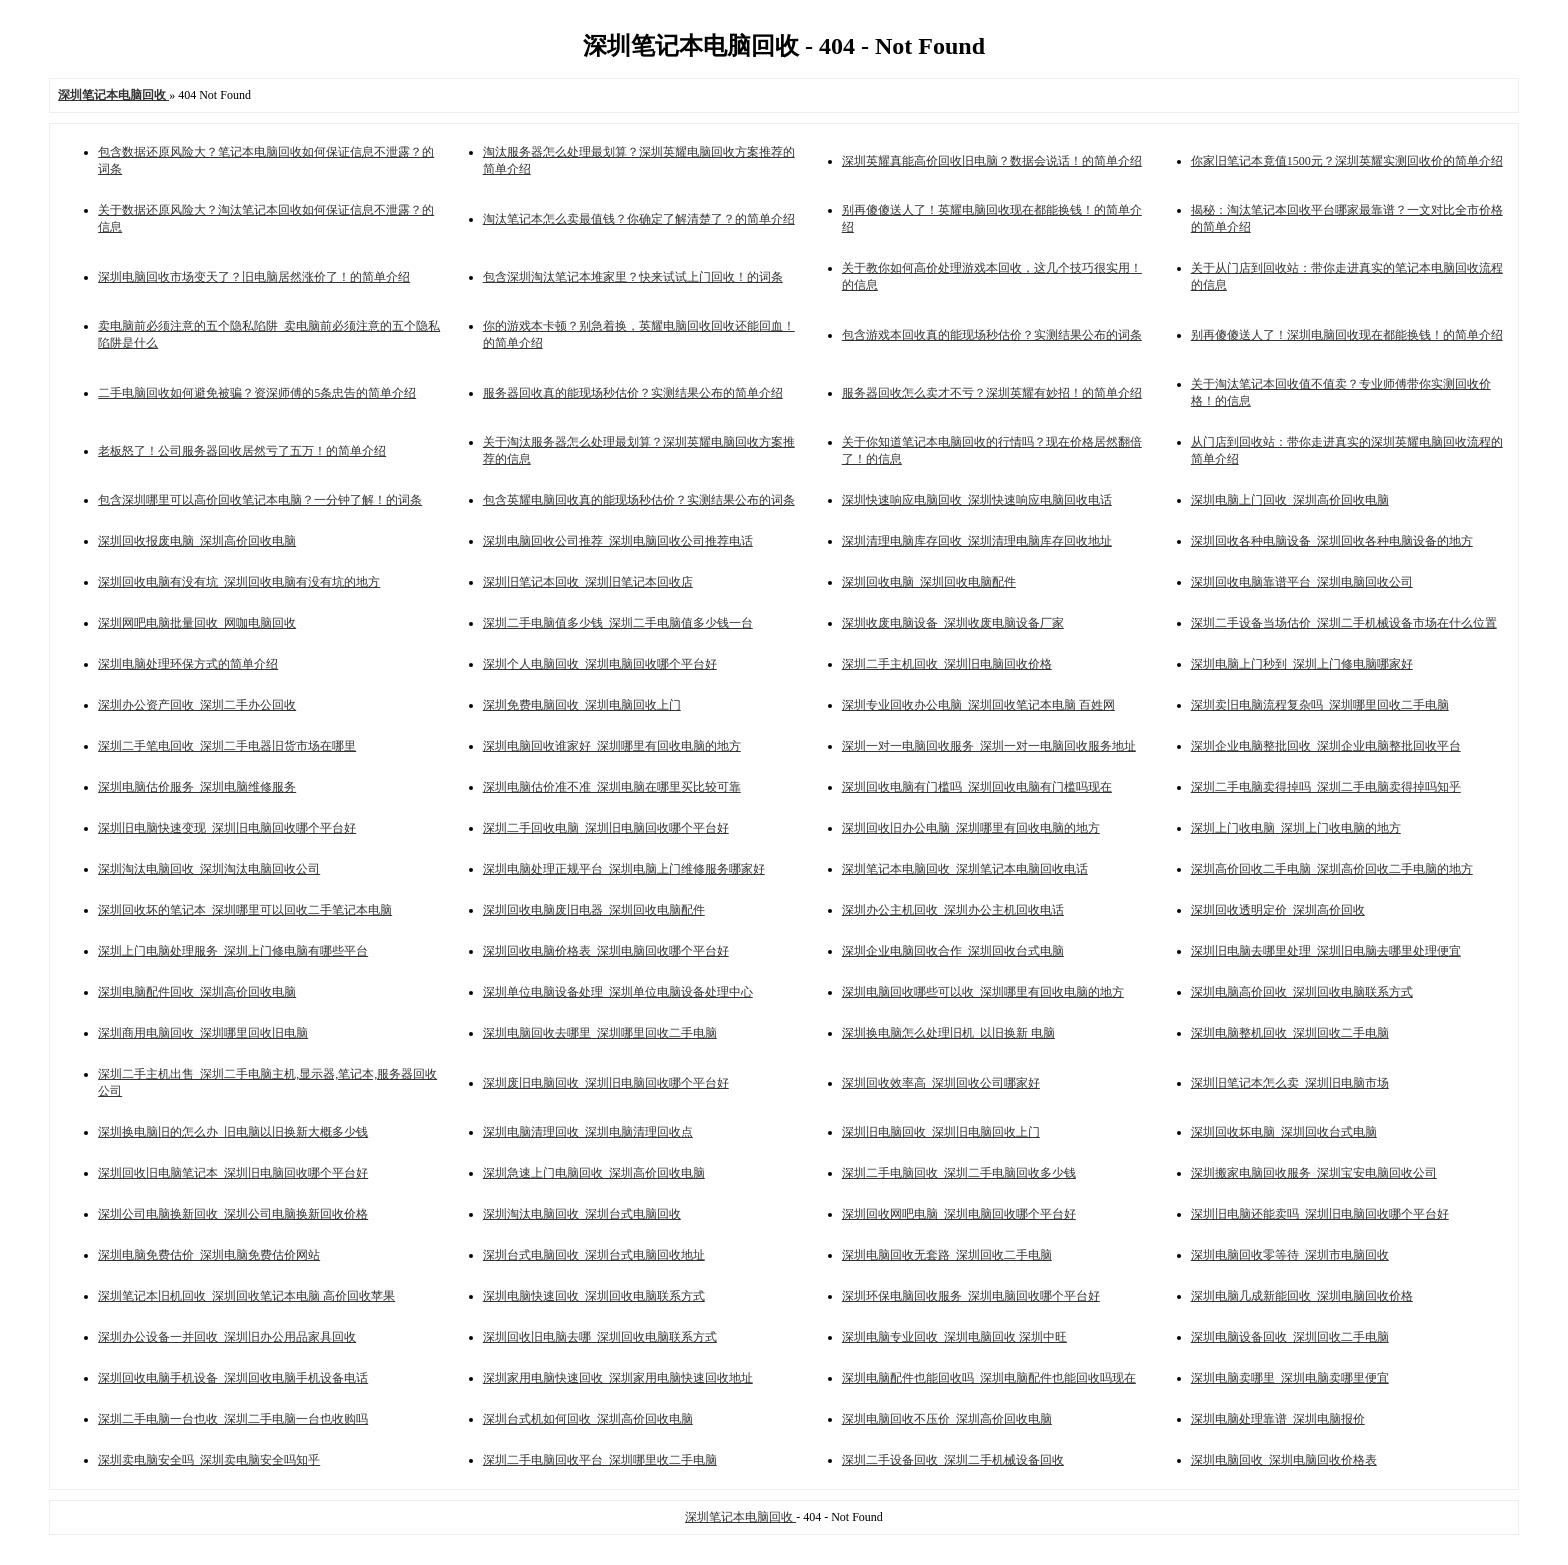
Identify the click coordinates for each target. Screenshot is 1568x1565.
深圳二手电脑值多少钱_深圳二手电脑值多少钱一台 (618, 623)
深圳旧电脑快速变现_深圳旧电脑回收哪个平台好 (227, 828)
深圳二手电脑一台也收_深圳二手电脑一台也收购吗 (233, 1419)
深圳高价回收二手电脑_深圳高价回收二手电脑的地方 (1332, 869)
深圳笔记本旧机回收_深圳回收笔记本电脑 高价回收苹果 (246, 1296)
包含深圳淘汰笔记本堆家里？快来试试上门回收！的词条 (633, 277)
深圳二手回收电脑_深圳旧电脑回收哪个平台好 (606, 828)
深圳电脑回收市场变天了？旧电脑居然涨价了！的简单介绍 (254, 277)
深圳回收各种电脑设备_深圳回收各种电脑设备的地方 (1332, 541)
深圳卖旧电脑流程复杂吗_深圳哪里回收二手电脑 (1320, 705)
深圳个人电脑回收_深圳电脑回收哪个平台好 (600, 664)
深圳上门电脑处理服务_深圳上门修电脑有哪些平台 (233, 951)
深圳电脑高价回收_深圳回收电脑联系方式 (1302, 992)
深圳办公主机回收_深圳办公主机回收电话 (953, 910)
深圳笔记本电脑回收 (740, 1517)
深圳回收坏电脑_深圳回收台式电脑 (1284, 1132)
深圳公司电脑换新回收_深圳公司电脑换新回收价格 (233, 1214)
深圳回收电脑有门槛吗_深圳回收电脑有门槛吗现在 (977, 787)
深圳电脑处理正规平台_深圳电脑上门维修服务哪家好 (624, 869)
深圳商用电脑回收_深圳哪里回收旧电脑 (203, 1033)
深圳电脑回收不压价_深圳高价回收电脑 (947, 1419)
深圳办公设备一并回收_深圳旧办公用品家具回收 (227, 1337)
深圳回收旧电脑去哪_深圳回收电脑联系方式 (600, 1337)
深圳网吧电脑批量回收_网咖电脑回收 (197, 623)
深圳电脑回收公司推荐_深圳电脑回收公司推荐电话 (618, 541)
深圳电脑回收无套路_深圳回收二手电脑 (947, 1255)
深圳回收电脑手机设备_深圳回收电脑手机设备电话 (233, 1378)
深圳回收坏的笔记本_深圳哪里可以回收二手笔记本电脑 (245, 910)
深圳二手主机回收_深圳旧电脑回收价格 (947, 664)
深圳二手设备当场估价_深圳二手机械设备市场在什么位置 (1344, 623)
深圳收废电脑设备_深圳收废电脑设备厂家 (953, 623)
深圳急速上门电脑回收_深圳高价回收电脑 (594, 1173)
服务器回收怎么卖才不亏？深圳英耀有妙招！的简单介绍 (992, 393)
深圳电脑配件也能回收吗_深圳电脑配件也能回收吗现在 (989, 1378)
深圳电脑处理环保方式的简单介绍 (188, 664)
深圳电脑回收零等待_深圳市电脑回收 (1290, 1255)
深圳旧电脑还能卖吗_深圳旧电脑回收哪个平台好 (1320, 1214)
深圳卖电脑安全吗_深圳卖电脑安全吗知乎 (209, 1460)
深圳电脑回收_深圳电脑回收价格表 (1284, 1460)
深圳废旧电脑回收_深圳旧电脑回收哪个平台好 (606, 1083)
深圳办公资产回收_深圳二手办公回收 (197, 705)
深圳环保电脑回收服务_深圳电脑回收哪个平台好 (971, 1296)
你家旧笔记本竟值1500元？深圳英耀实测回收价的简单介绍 (1347, 161)
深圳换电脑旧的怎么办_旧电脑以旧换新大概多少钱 (233, 1132)
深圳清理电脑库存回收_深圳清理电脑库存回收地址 (977, 541)
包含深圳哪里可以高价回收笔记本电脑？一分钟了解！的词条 (260, 500)
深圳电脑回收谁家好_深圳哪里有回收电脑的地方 (612, 746)
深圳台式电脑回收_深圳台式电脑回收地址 (594, 1255)
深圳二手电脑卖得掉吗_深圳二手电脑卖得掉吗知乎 (1326, 787)
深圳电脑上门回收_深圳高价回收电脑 (1290, 500)
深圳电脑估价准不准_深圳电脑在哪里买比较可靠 (612, 787)
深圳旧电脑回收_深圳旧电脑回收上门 (941, 1132)
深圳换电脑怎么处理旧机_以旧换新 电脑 (948, 1033)
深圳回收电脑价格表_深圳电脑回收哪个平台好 (606, 951)
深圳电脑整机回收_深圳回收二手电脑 (1290, 1033)
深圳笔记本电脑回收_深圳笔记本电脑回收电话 (965, 869)
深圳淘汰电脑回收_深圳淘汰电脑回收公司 (209, 869)
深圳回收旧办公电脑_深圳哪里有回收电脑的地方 (971, 828)
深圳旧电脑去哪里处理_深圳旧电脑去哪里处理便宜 (1326, 951)
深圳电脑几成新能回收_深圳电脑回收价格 (1302, 1296)
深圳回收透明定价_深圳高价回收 (1278, 910)
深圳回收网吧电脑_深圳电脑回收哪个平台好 (959, 1214)
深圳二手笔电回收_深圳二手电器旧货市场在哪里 (227, 746)
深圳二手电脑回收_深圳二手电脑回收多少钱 (959, 1173)
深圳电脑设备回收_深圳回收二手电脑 (1290, 1337)
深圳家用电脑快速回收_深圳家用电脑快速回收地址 (618, 1378)
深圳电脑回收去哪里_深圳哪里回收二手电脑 (600, 1033)
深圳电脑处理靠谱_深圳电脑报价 (1278, 1419)
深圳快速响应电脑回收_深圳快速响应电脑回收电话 (977, 500)
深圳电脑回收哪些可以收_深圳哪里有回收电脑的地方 (983, 992)
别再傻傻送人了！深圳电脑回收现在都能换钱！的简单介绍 (1347, 335)
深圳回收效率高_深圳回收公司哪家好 (941, 1083)
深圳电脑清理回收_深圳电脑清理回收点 (588, 1132)
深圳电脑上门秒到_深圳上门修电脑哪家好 (1302, 664)
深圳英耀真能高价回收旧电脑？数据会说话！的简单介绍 (992, 161)
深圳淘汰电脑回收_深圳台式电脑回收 (582, 1214)
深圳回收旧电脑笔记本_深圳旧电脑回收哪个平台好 (233, 1173)
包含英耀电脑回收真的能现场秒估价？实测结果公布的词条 (639, 500)
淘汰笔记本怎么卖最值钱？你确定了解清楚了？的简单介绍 (639, 219)
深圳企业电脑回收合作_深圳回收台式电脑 (953, 951)
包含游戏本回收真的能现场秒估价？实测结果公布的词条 (992, 335)
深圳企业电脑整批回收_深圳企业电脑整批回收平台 (1326, 746)
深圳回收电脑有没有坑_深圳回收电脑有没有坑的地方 (239, 582)
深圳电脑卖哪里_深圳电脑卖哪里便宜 (1290, 1378)
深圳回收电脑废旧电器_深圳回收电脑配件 (594, 910)
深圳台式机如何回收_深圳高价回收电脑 (588, 1419)
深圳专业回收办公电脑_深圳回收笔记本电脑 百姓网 (978, 705)
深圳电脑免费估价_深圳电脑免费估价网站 (209, 1255)
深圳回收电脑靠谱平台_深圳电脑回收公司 (1302, 582)
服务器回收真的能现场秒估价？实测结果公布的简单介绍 (633, 393)
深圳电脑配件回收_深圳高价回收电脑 (197, 992)
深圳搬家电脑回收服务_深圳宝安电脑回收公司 (1314, 1173)
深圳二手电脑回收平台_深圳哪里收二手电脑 (600, 1460)
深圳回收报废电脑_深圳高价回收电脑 (197, 541)
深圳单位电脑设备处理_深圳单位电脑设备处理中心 (618, 992)
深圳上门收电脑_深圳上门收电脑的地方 (1296, 828)
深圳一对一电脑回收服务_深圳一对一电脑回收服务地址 (989, 746)
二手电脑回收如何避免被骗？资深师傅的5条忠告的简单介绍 (257, 393)
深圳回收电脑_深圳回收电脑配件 (929, 582)
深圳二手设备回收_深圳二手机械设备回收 (953, 1460)
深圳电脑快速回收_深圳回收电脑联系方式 (594, 1296)
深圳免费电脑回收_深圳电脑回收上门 (582, 705)
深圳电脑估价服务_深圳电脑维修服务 (197, 787)
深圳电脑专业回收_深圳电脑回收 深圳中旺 (954, 1337)
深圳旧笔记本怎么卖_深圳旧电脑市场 (1290, 1083)
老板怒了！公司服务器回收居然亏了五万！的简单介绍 (242, 451)
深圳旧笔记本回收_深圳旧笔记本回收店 (588, 582)
